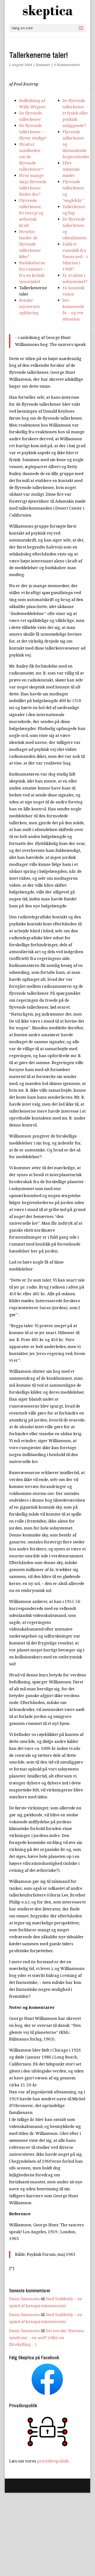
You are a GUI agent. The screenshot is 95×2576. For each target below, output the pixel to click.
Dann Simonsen (24, 2298)
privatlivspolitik (52, 2461)
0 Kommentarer (67, 64)
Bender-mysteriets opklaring (29, 306)
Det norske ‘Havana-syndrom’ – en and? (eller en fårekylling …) (47, 2337)
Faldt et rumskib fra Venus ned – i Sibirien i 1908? (75, 256)
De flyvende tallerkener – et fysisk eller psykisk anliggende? (75, 113)
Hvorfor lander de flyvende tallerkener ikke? (30, 244)
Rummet (43, 64)
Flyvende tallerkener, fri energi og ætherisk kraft (31, 213)
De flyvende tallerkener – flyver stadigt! (32, 132)
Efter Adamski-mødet (71, 169)
